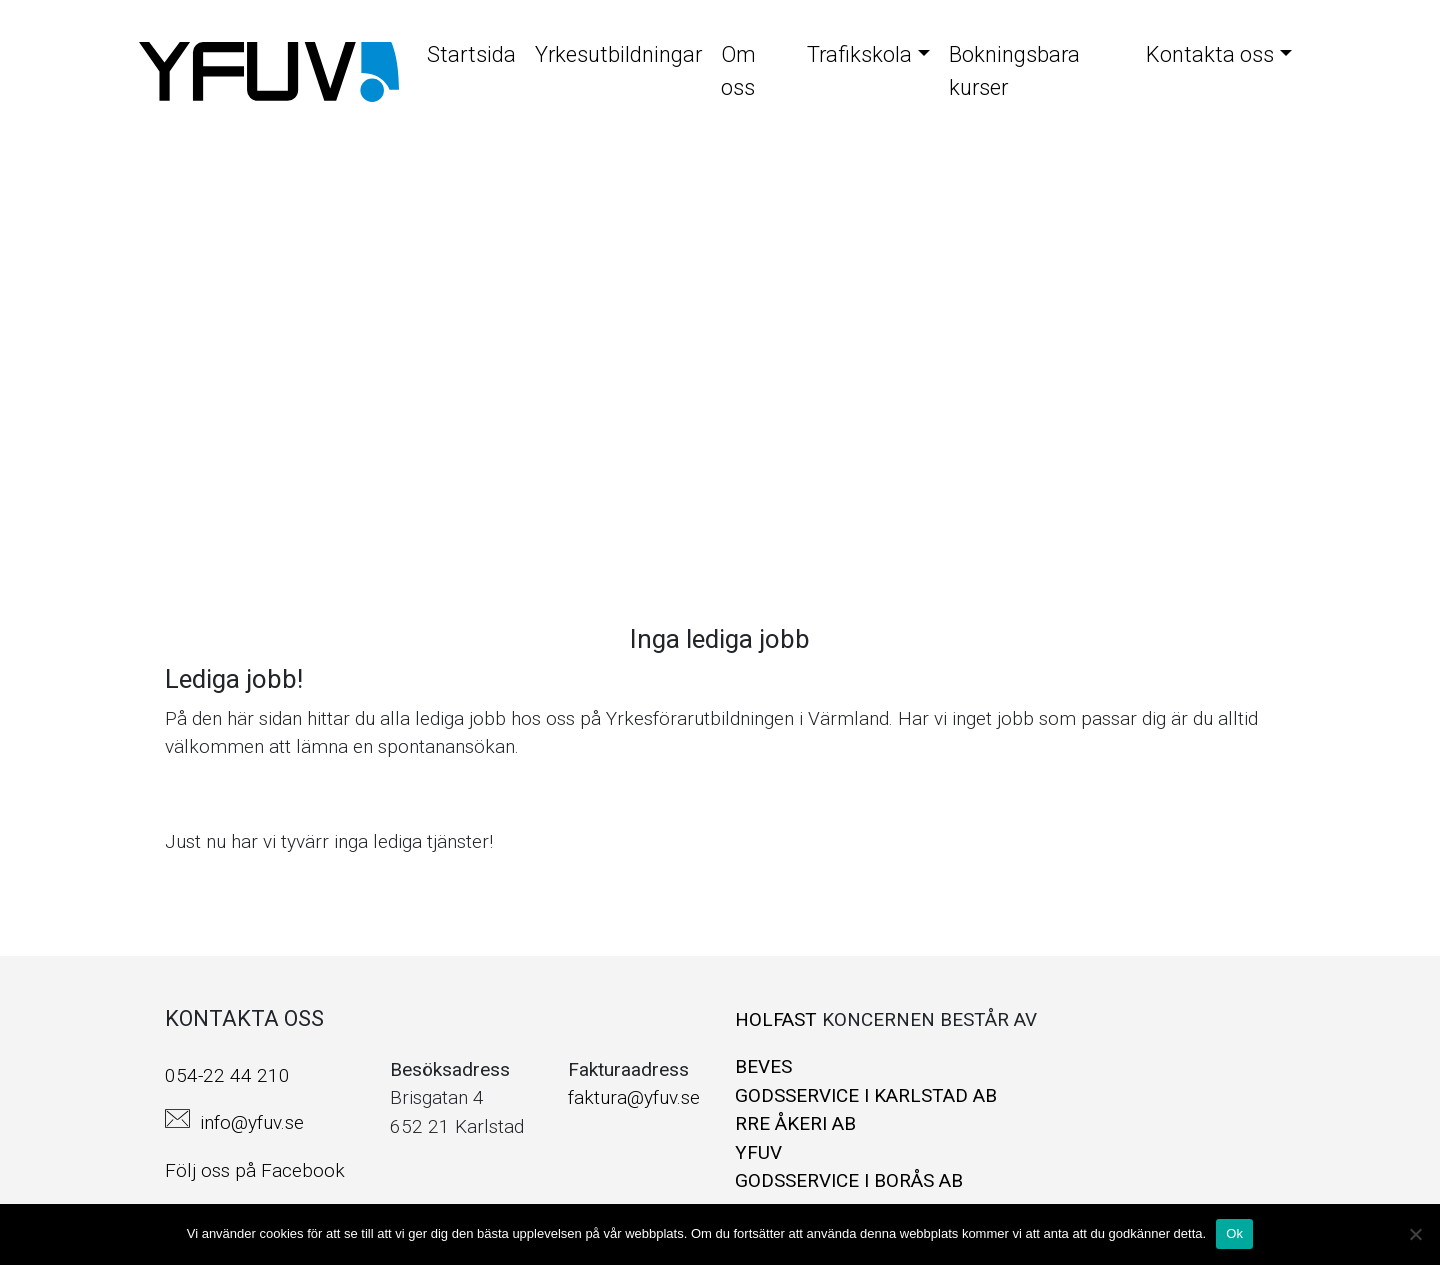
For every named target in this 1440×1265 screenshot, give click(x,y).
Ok (1234, 1233)
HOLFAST (778, 1019)
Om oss (738, 71)
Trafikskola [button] (859, 54)
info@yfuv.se (252, 1122)
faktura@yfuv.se (634, 1097)
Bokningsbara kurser (1014, 71)
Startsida (471, 54)
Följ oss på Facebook (255, 1170)
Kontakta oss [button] (1210, 54)
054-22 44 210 (227, 1075)
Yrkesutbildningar (618, 54)
